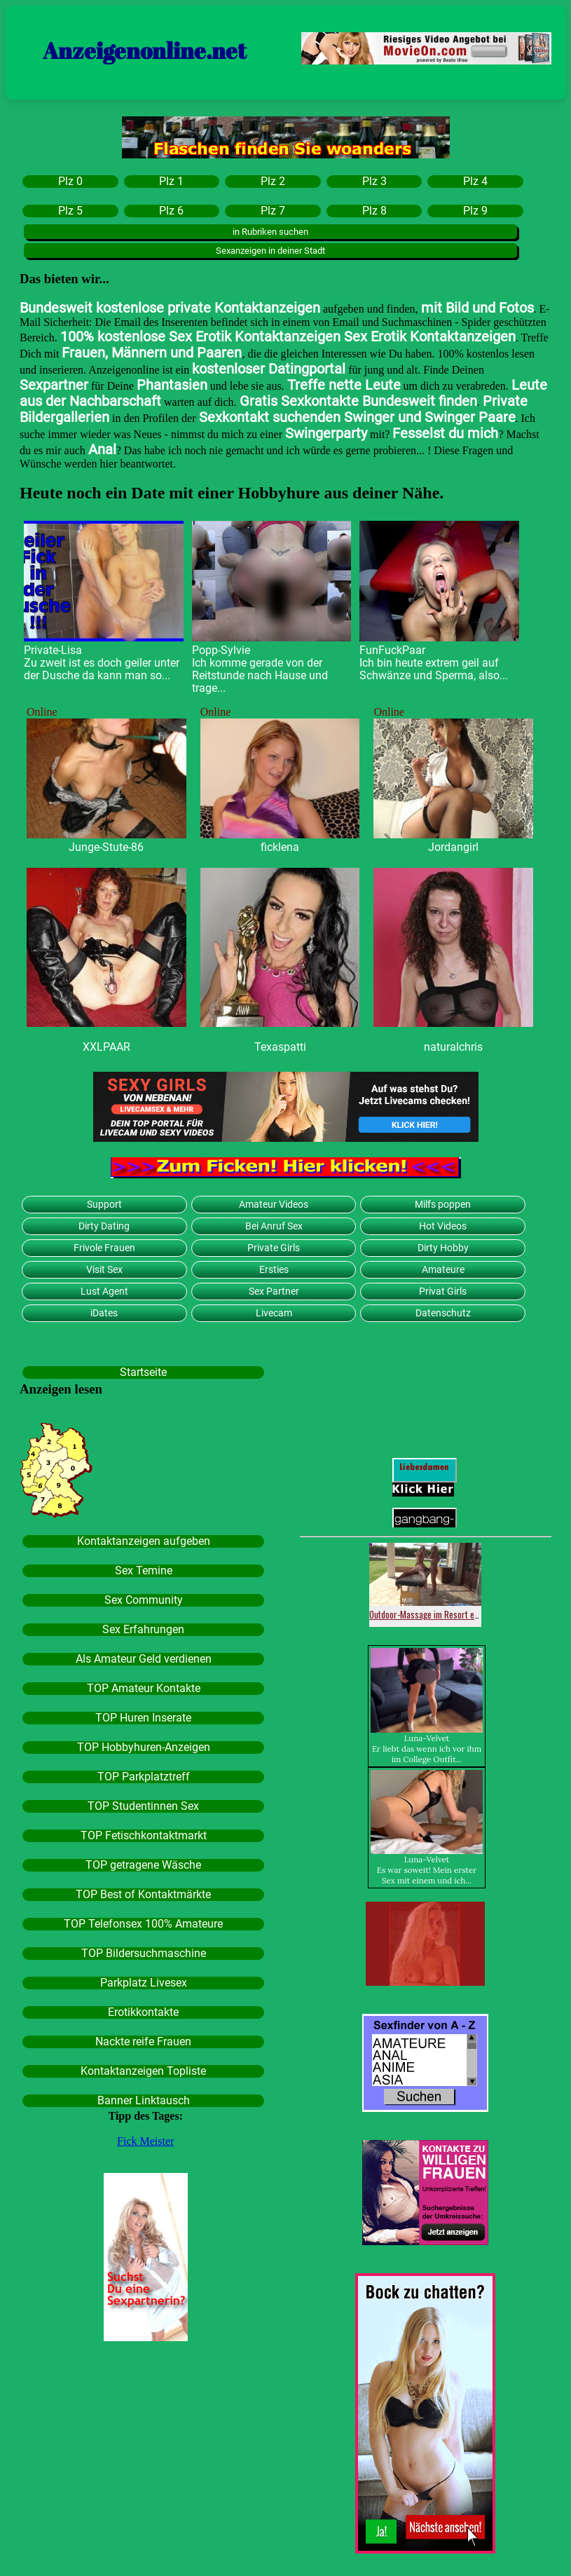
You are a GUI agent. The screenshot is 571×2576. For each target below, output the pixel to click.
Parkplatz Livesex (143, 1983)
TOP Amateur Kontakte (143, 1688)
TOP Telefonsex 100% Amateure (143, 1924)
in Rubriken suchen (270, 231)
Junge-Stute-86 (106, 847)
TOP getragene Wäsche (143, 1865)
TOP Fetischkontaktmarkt (144, 1835)
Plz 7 (273, 211)
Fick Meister (145, 2141)
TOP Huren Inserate (143, 1718)
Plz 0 (70, 181)
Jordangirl (453, 847)
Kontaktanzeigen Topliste (143, 2071)
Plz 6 (171, 211)
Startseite (143, 1372)
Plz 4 (475, 181)
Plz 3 (374, 181)
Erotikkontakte (143, 2012)
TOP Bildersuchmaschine (143, 1953)
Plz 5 (70, 211)
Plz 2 (273, 181)
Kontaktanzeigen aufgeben (143, 1541)
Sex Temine (143, 1571)
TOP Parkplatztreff (143, 1777)
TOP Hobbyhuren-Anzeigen (143, 1747)
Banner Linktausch (143, 2100)
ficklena (280, 847)
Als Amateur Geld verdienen (144, 1659)
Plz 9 (475, 211)
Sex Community (143, 1600)
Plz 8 (374, 211)
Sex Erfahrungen (143, 1629)
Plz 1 (171, 181)
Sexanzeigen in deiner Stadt (270, 250)
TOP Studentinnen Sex (143, 1806)
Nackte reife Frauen (143, 2042)
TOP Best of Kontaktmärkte (143, 1894)
